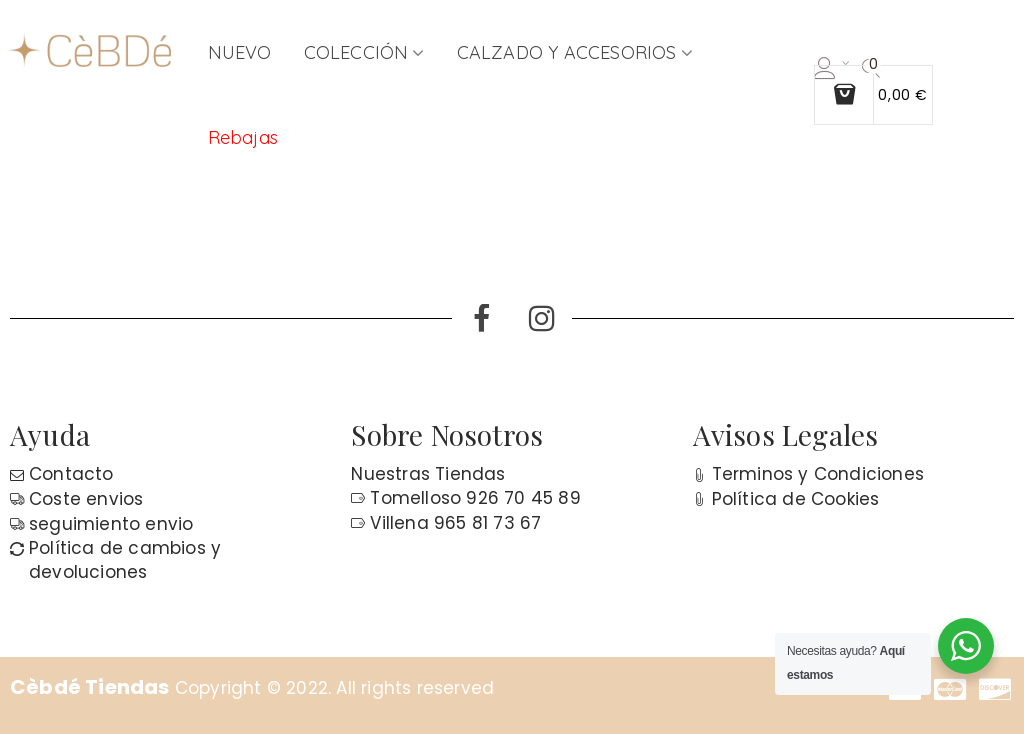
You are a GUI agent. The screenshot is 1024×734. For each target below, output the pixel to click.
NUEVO (240, 52)
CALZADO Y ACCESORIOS (567, 52)
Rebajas (243, 137)
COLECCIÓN (356, 52)
